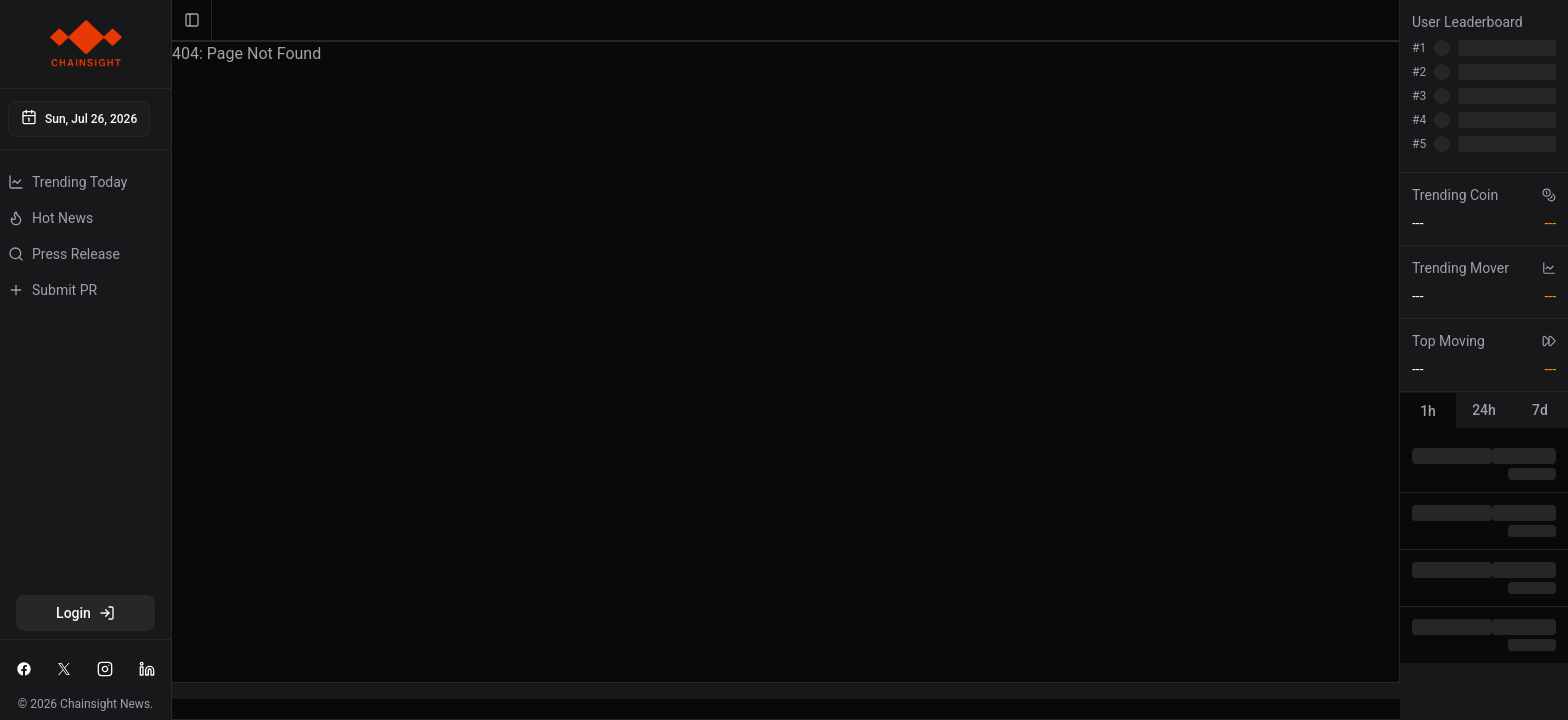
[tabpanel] (1484, 549)
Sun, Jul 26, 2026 (79, 117)
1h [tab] (1428, 411)
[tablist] (1484, 410)
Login (85, 613)
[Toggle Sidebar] (171, 360)
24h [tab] (1484, 410)
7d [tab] (1540, 410)
